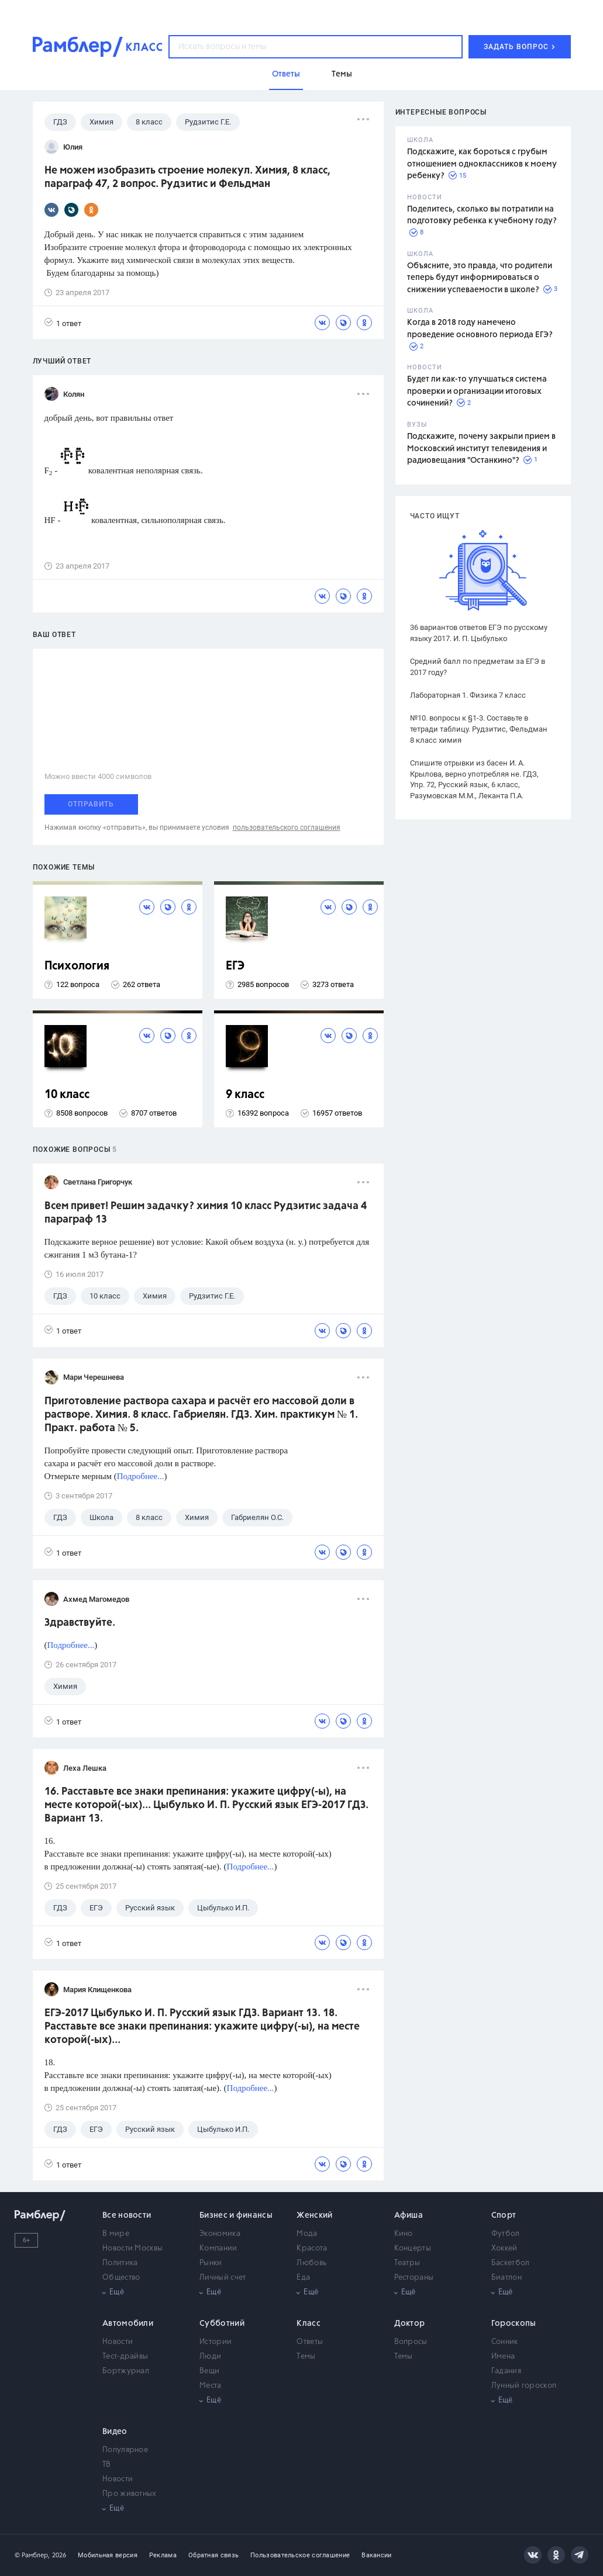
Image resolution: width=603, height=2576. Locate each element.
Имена (503, 2356)
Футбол (505, 2234)
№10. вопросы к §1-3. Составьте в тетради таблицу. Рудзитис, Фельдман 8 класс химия (478, 729)
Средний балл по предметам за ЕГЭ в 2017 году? (477, 667)
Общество (121, 2277)
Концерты (412, 2248)
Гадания (506, 2371)
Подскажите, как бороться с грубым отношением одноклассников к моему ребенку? (482, 164)
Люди (210, 2356)
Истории (215, 2342)
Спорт (503, 2215)
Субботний (221, 2323)
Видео (115, 2432)
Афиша (408, 2215)
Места (210, 2386)
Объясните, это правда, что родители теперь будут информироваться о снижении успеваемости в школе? (479, 278)
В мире (115, 2234)
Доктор (409, 2323)
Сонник (504, 2342)
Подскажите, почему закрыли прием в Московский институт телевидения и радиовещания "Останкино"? (481, 448)
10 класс (66, 1095)
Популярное (125, 2450)
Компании (218, 2248)
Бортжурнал (125, 2371)
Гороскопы (513, 2323)
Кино (403, 2234)
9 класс (245, 1095)
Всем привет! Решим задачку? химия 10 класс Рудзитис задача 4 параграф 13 (205, 1213)
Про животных (129, 2494)
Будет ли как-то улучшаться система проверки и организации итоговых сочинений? (477, 391)
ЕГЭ (235, 966)
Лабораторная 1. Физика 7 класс (468, 695)
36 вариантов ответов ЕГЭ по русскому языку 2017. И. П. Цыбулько (478, 633)
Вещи (209, 2371)
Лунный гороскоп (524, 2386)
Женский (314, 2215)
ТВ (106, 2464)
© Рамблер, (32, 2555)
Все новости (126, 2215)
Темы (306, 2356)
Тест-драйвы (125, 2356)
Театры (407, 2263)
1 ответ (62, 323)
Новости (117, 2342)
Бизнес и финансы (236, 2215)
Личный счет (222, 2277)
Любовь (311, 2263)
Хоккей (504, 2248)
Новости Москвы (132, 2248)
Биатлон (506, 2277)
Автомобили (127, 2323)
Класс (309, 2323)
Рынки (210, 2263)
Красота (312, 2248)
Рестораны (414, 2277)
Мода (307, 2234)
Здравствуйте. (79, 1623)
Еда (303, 2277)
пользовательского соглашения (286, 827)
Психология (76, 966)
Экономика (219, 2234)
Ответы (310, 2342)
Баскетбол (510, 2263)
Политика (119, 2263)
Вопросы (411, 2342)
